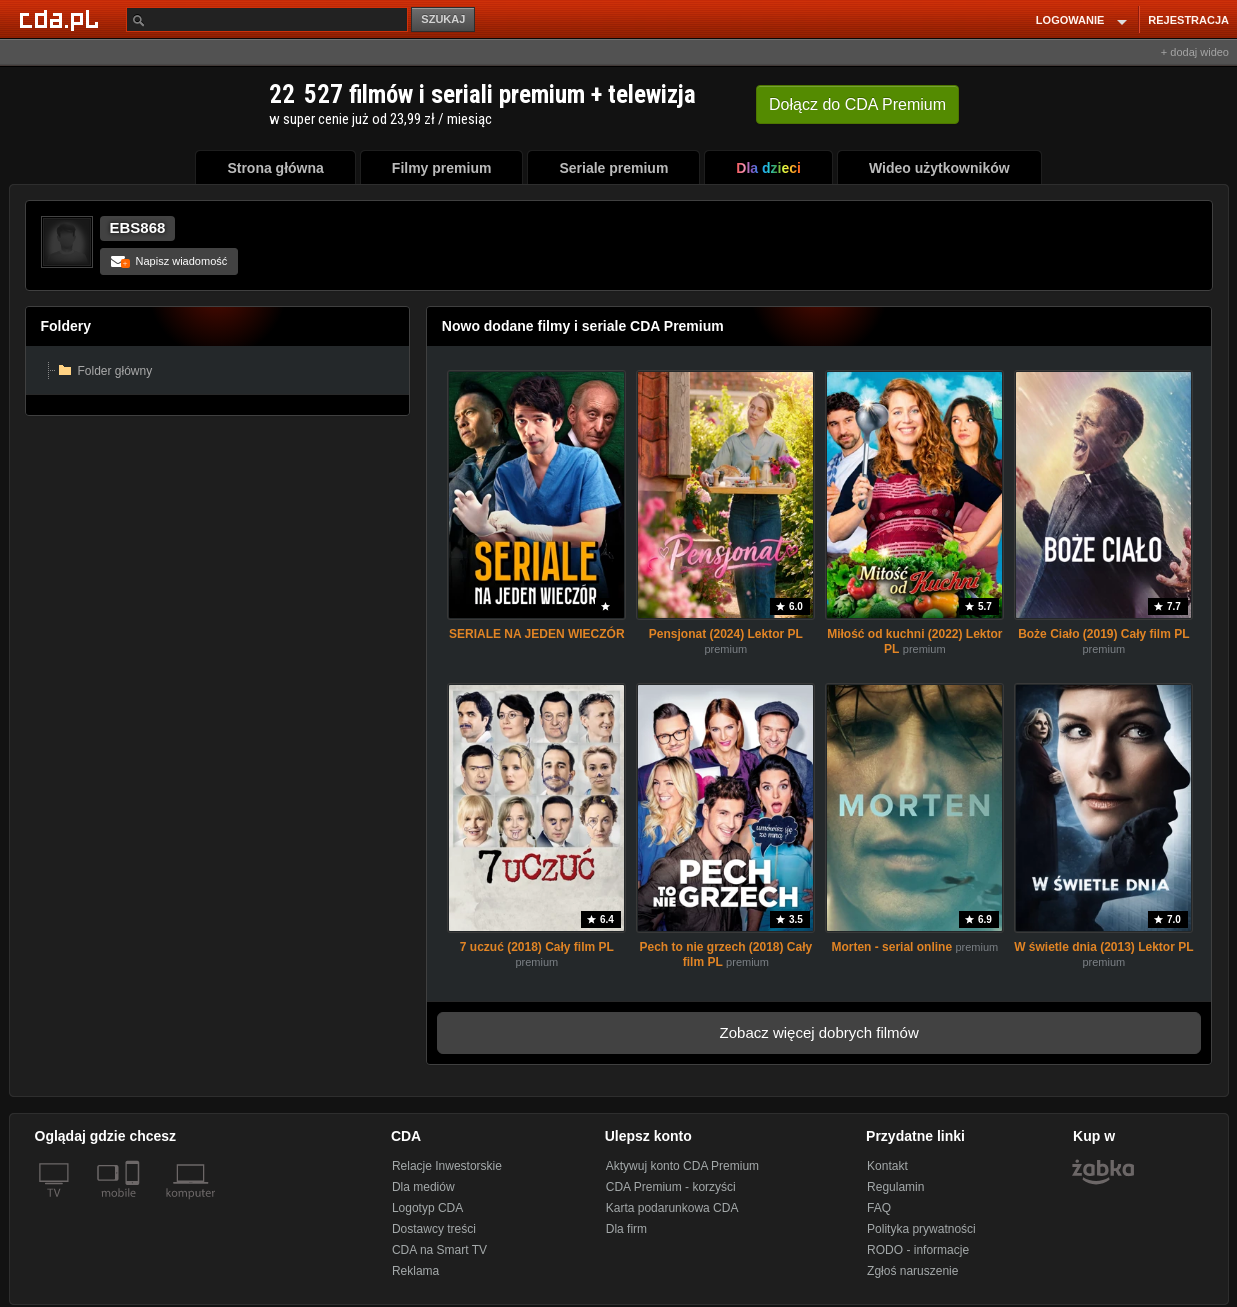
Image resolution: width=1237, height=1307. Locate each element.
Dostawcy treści (434, 1229)
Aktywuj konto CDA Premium (682, 1166)
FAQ (879, 1208)
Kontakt (887, 1166)
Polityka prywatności (921, 1229)
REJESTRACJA (1188, 20)
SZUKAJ (443, 19)
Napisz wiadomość (169, 261)
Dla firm (626, 1229)
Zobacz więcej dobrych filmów (819, 1032)
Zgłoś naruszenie (912, 1271)
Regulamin (895, 1187)
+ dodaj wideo (1195, 52)
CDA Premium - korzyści (671, 1187)
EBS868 (138, 227)
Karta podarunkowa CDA (672, 1208)
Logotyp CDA (427, 1208)
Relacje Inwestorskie (447, 1166)
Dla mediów (423, 1187)
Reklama (415, 1271)
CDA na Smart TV (439, 1250)
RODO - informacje (918, 1250)
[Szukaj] (267, 19)
